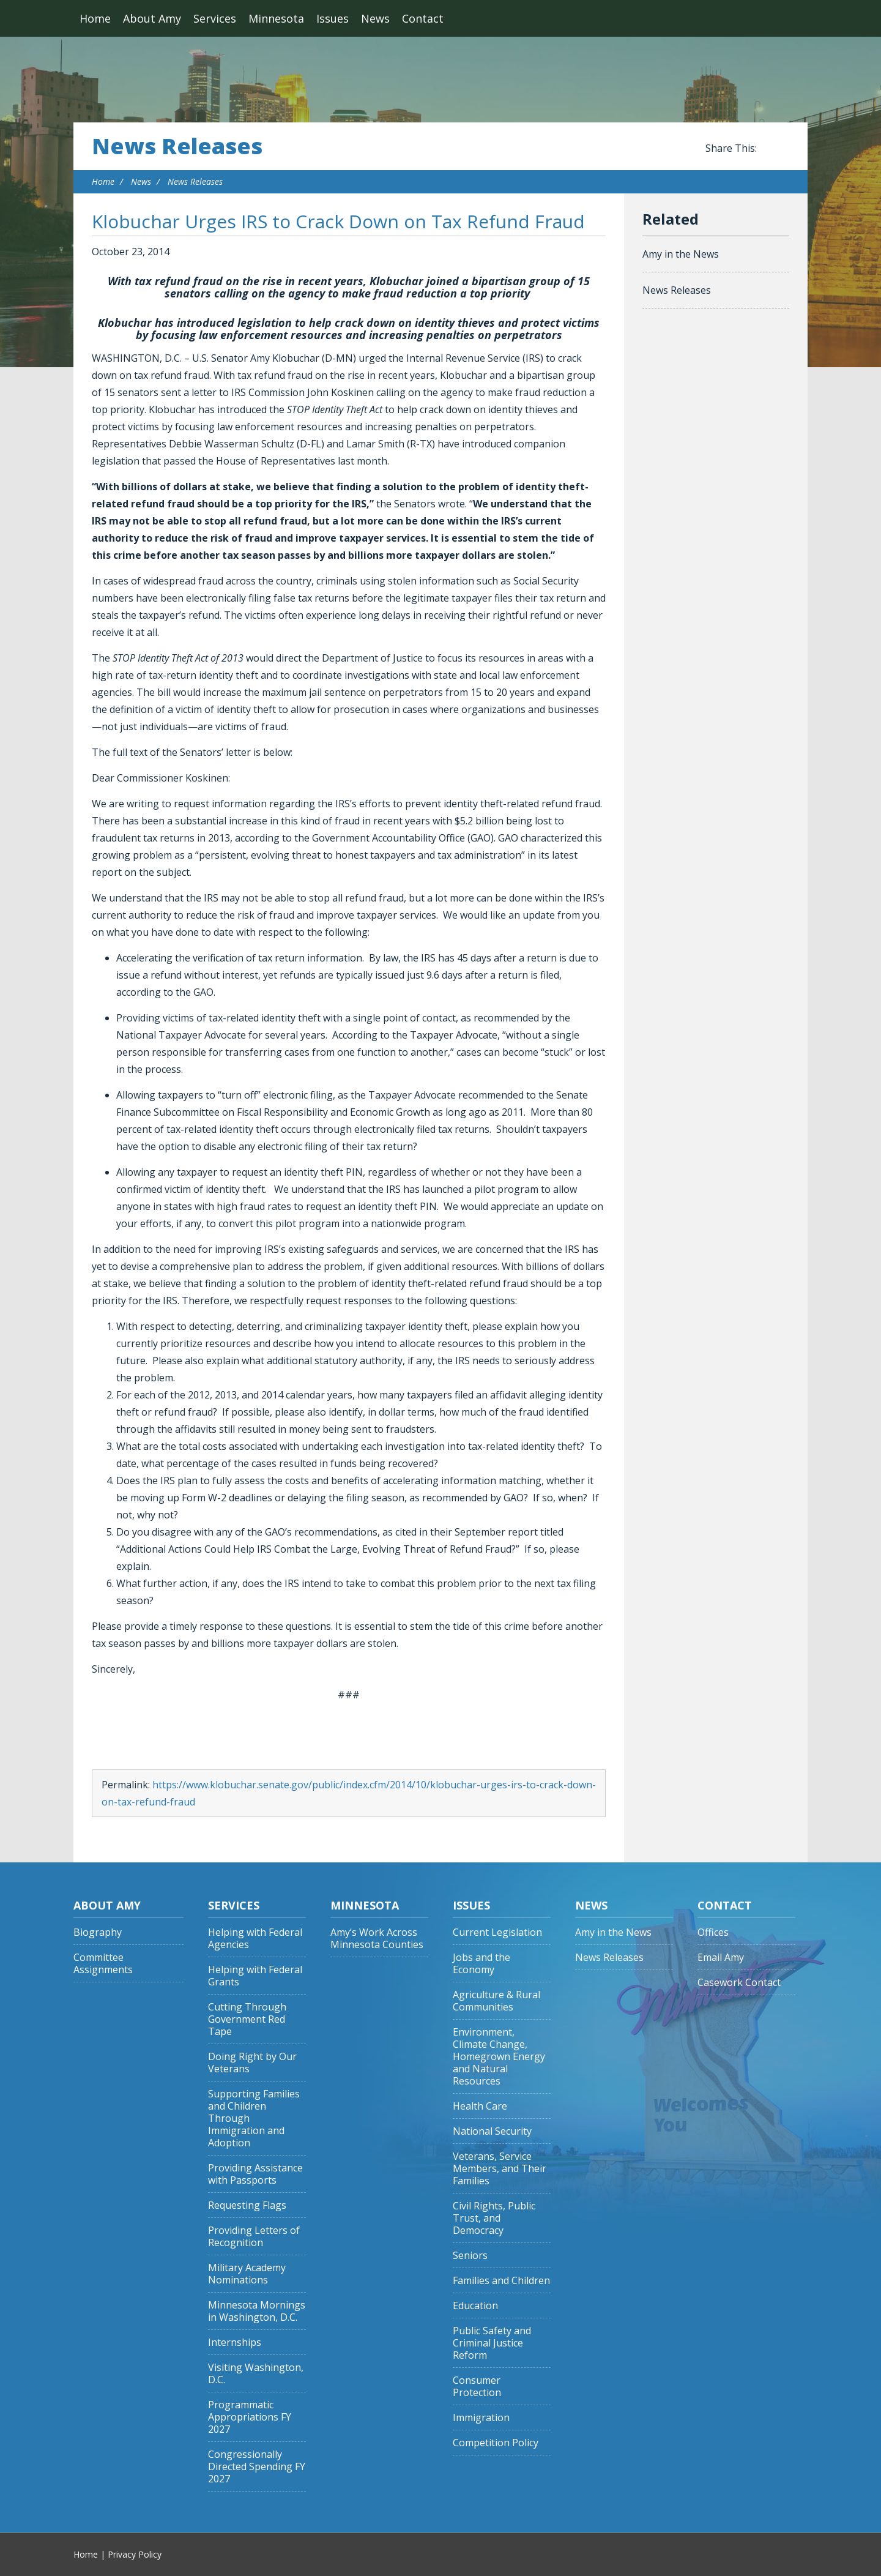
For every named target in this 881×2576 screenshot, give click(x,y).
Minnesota (276, 18)
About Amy (152, 18)
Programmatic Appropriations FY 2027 (249, 2417)
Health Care (480, 2106)
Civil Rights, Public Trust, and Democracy (494, 2218)
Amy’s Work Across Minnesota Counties (376, 1938)
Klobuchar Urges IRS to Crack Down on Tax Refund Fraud (338, 221)
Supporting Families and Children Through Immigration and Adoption (254, 2118)
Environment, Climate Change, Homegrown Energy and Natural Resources (499, 2057)
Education (475, 2305)
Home (95, 18)
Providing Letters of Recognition (254, 2236)
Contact (423, 18)
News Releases (177, 146)
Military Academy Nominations (247, 2274)
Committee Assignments (103, 1963)
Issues (332, 18)
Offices (713, 1932)
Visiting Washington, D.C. (255, 2373)
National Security (492, 2131)
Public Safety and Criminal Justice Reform (492, 2343)
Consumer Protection (477, 2386)
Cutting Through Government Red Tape (247, 2019)
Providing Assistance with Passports (255, 2174)
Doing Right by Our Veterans (252, 2062)
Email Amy (720, 1957)
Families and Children (501, 2280)
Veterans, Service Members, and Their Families (499, 2168)
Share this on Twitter (783, 149)
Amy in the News (680, 254)
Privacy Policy (135, 2554)
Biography (97, 1932)
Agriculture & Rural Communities (496, 2001)
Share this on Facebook (768, 149)
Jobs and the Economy (481, 1963)
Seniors (470, 2255)
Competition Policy (495, 2442)
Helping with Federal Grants (255, 1975)
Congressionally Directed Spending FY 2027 (256, 2466)
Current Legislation (497, 1932)
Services (214, 18)
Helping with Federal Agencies (255, 1938)
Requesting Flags (247, 2205)
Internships (234, 2342)
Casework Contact (739, 1982)
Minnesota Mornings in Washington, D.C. (256, 2311)
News (375, 18)
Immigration (481, 2417)
